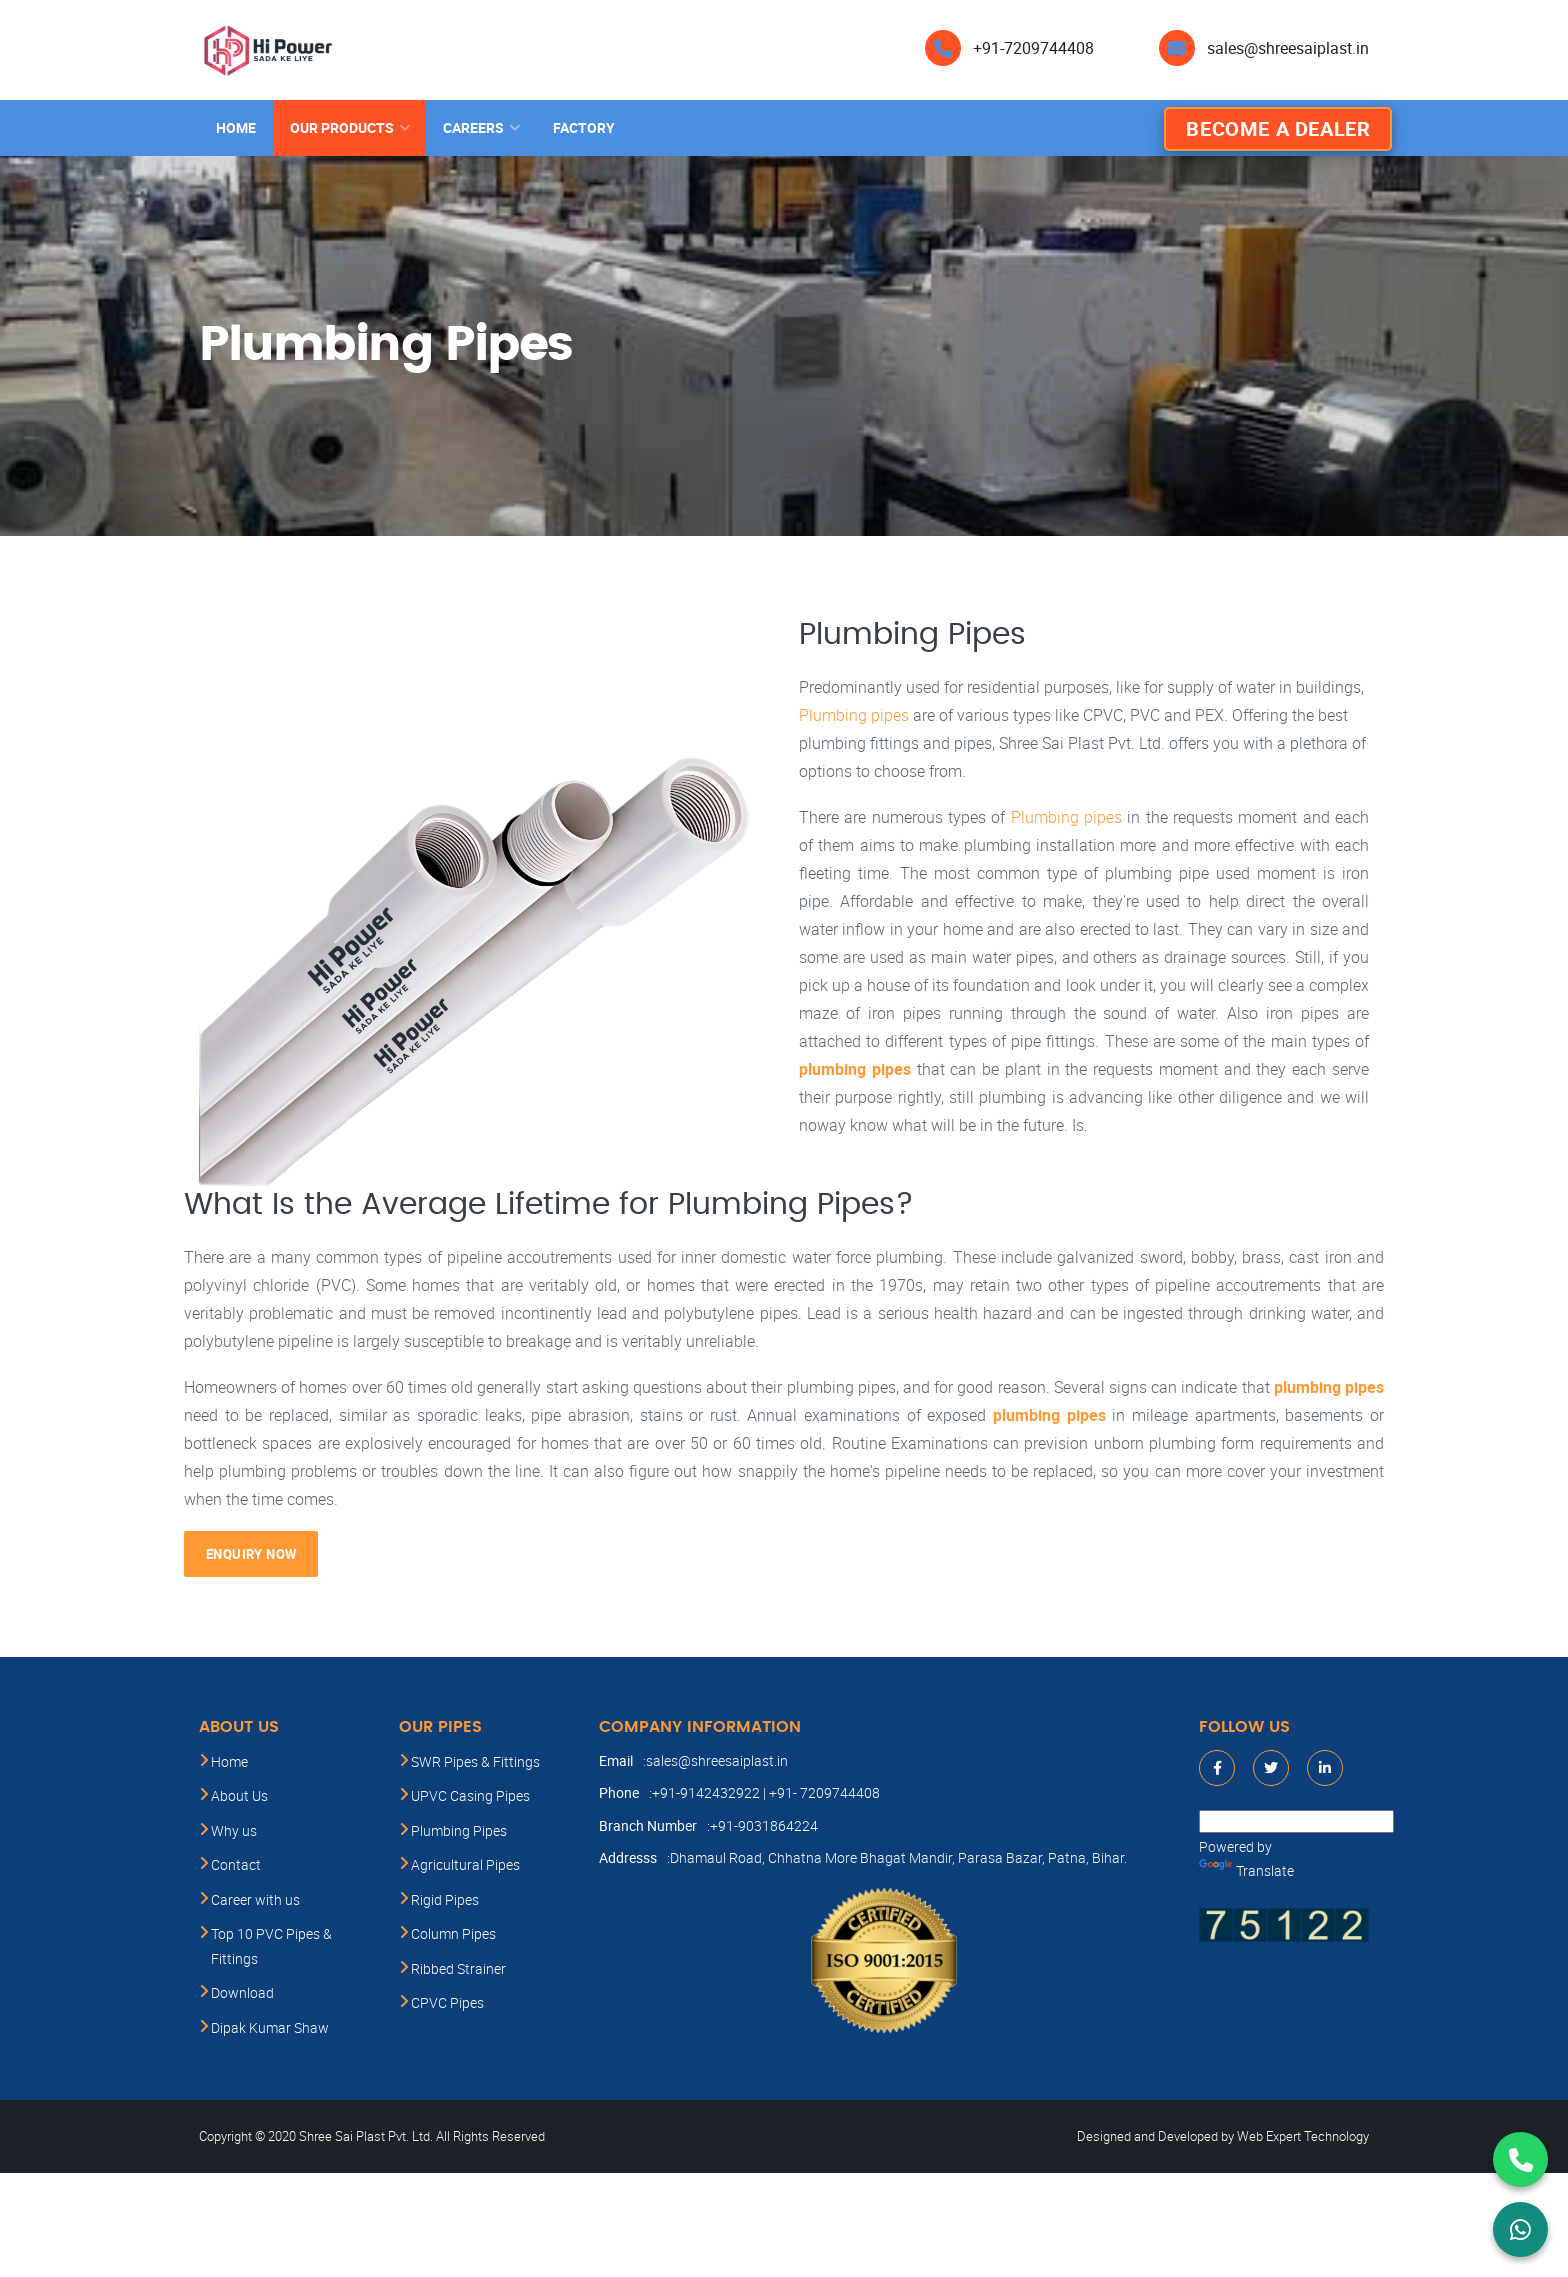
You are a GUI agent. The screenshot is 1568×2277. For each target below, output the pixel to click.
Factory (584, 127)
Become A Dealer (1278, 128)
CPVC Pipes (447, 2002)
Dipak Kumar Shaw (270, 2027)
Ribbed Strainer (458, 1968)
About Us (239, 1795)
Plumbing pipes (854, 715)
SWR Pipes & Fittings (475, 1761)
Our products (342, 127)
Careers (473, 127)
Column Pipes (453, 1933)
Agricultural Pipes (465, 1864)
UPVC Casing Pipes (470, 1795)
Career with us (255, 1899)
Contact (236, 1864)
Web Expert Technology (1303, 2136)
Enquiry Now (251, 1554)
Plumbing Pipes (459, 1830)
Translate (1246, 1870)
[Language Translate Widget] (1296, 1821)
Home (236, 127)
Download (242, 1992)
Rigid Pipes (445, 1899)
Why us (234, 1830)
